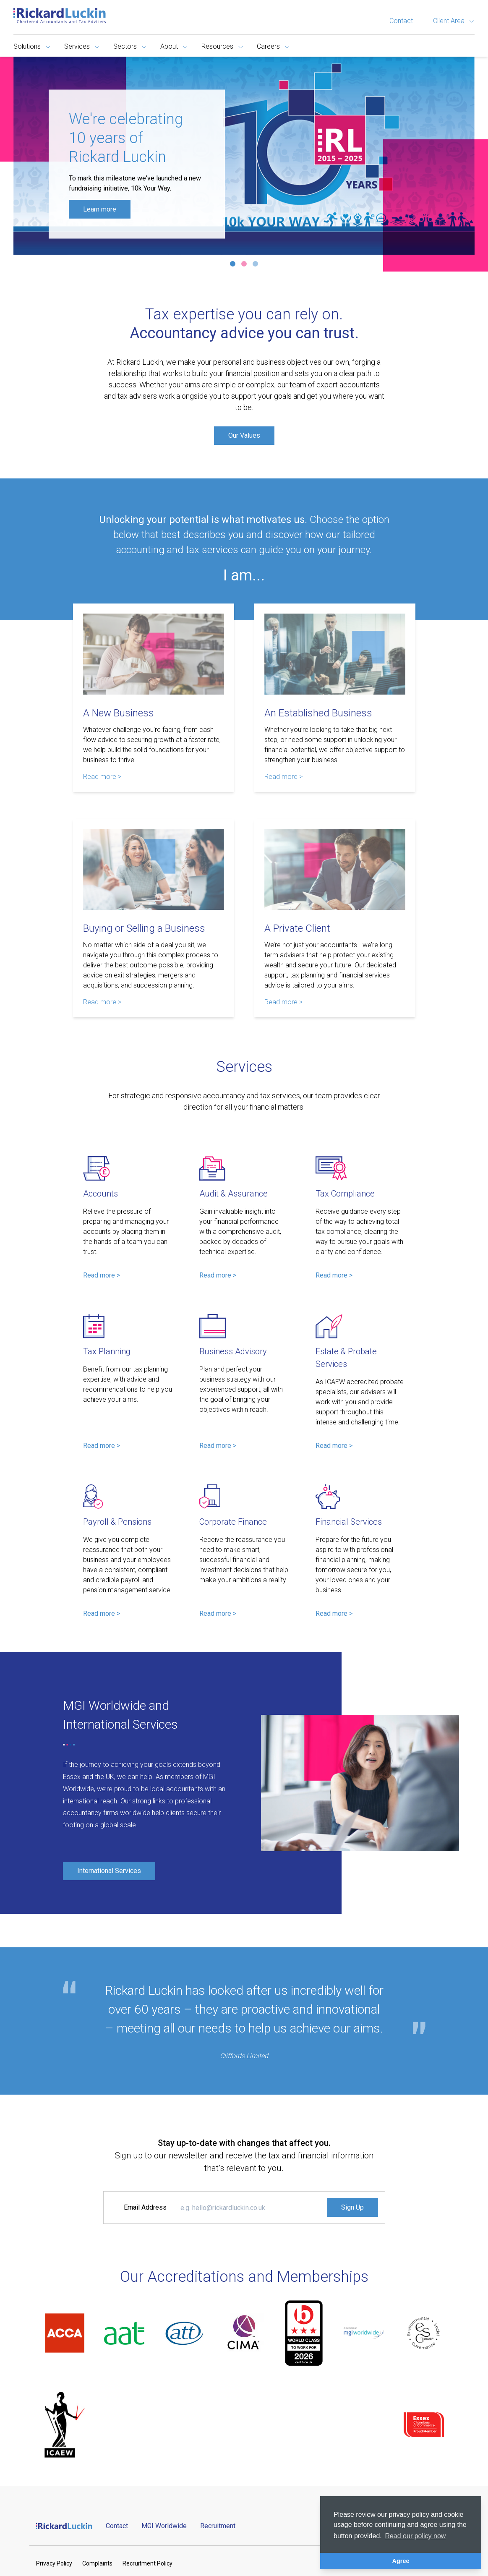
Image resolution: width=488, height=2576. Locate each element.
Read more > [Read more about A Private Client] (283, 1002)
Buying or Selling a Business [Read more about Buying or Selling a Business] (144, 928)
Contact (401, 21)
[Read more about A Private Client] (334, 869)
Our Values (244, 435)
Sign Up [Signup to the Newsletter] (352, 2207)
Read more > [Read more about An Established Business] (283, 777)
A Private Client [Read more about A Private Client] (297, 928)
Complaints (97, 2563)
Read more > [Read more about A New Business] (102, 777)
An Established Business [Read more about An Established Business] (318, 713)
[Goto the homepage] (59, 15)
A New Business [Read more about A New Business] (118, 713)
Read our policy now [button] (415, 2535)
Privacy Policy (54, 2563)
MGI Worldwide (164, 2526)
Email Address (145, 2207)
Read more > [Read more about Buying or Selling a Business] (102, 1002)
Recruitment (217, 2526)
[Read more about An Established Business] (334, 654)
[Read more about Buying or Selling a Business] (153, 869)
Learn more (99, 209)
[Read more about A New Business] (153, 654)
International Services (109, 1871)
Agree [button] (401, 2561)
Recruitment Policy (147, 2563)
